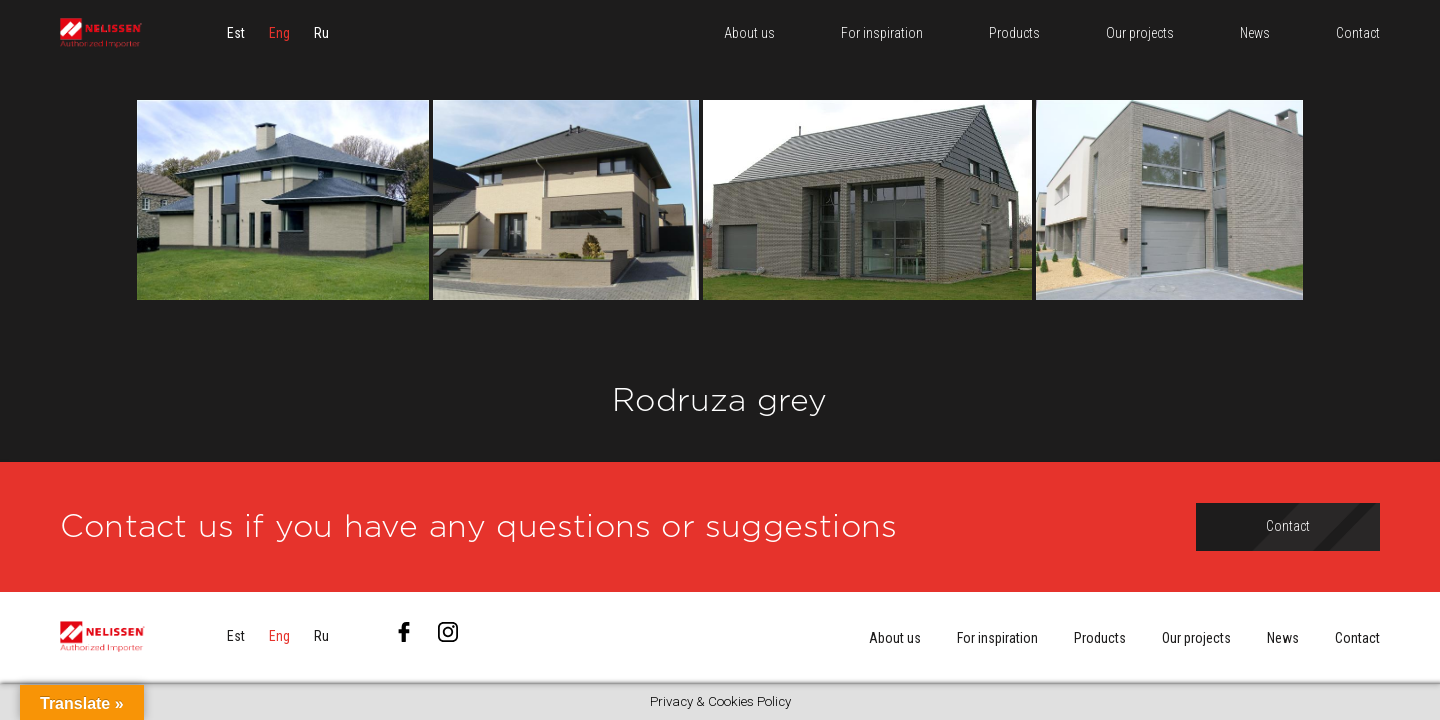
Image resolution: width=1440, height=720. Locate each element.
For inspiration (997, 638)
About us (895, 638)
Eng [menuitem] (279, 45)
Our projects (1196, 638)
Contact (1357, 638)
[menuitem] (236, 45)
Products (1100, 638)
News (1283, 638)
